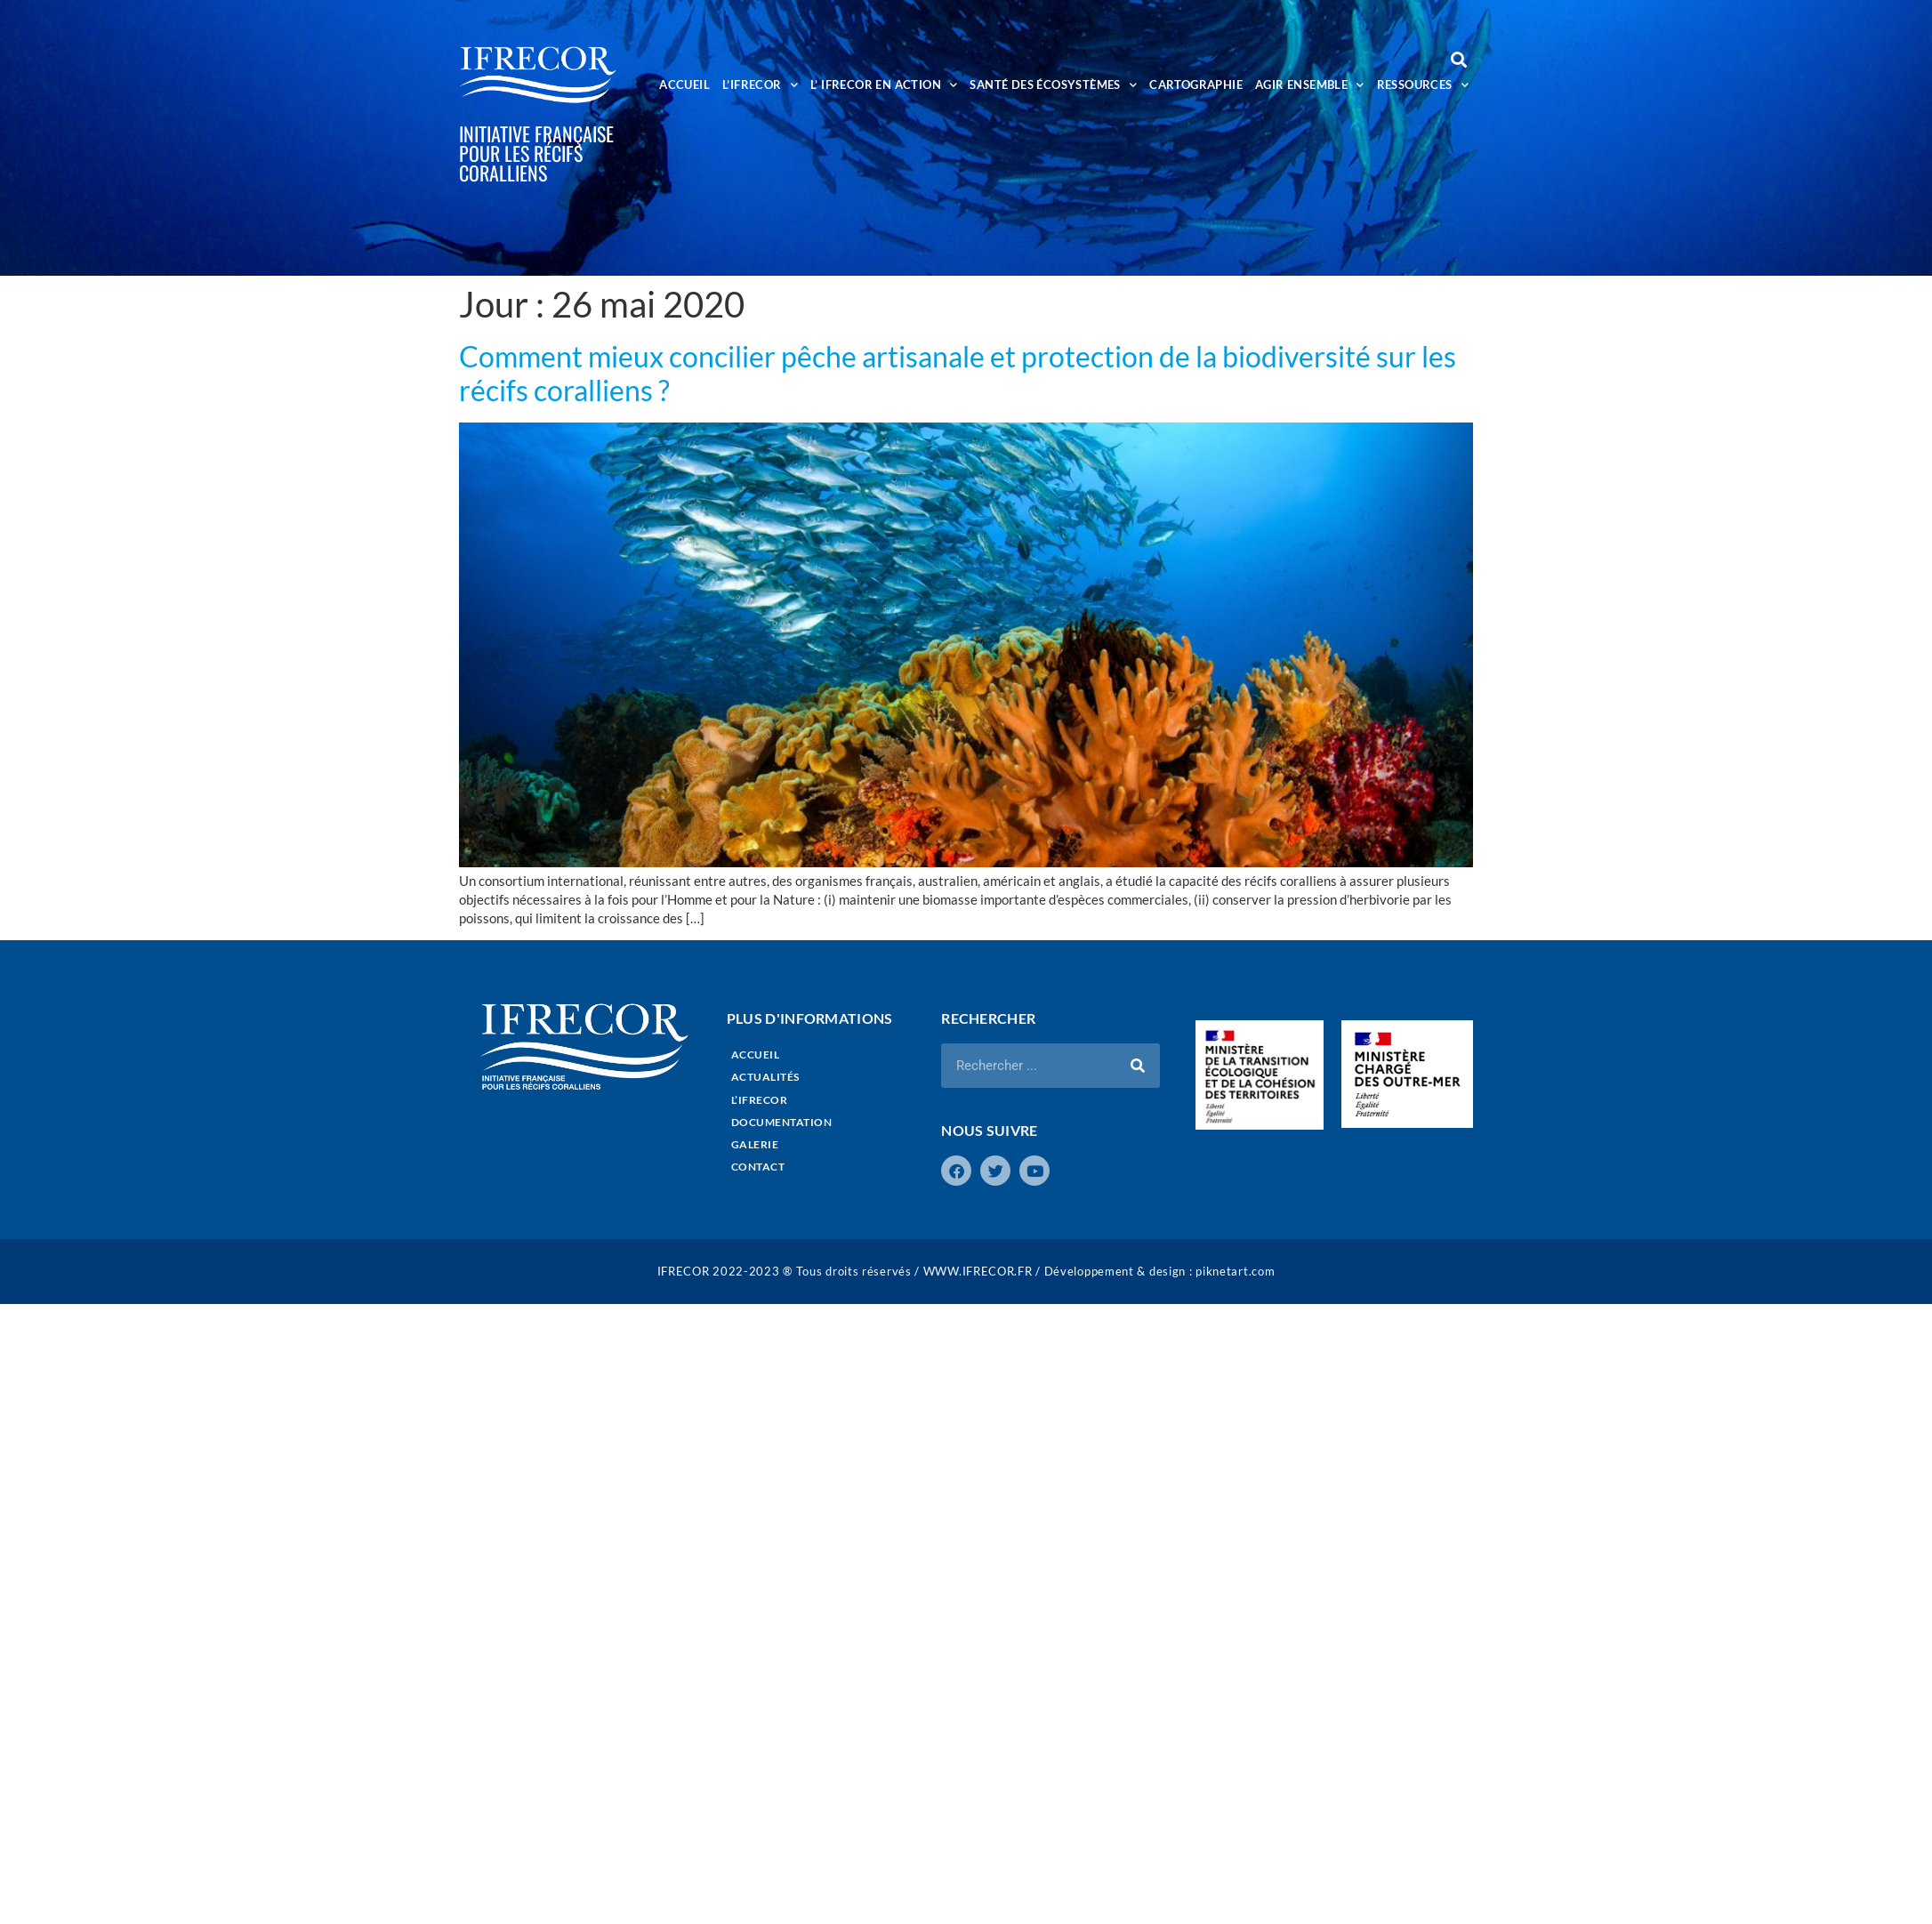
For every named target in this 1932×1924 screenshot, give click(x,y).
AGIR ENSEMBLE (1309, 85)
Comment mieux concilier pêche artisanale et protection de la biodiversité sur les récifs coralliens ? (957, 373)
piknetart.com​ (1235, 1271)
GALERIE (755, 1144)
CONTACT (758, 1166)
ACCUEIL (684, 84)
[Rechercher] (1137, 1065)
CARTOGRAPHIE (1196, 84)
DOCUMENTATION (782, 1122)
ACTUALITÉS (765, 1076)
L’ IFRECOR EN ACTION (883, 85)
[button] (1458, 59)
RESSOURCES (1423, 85)
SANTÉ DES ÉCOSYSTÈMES (1053, 85)
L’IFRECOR (760, 85)
